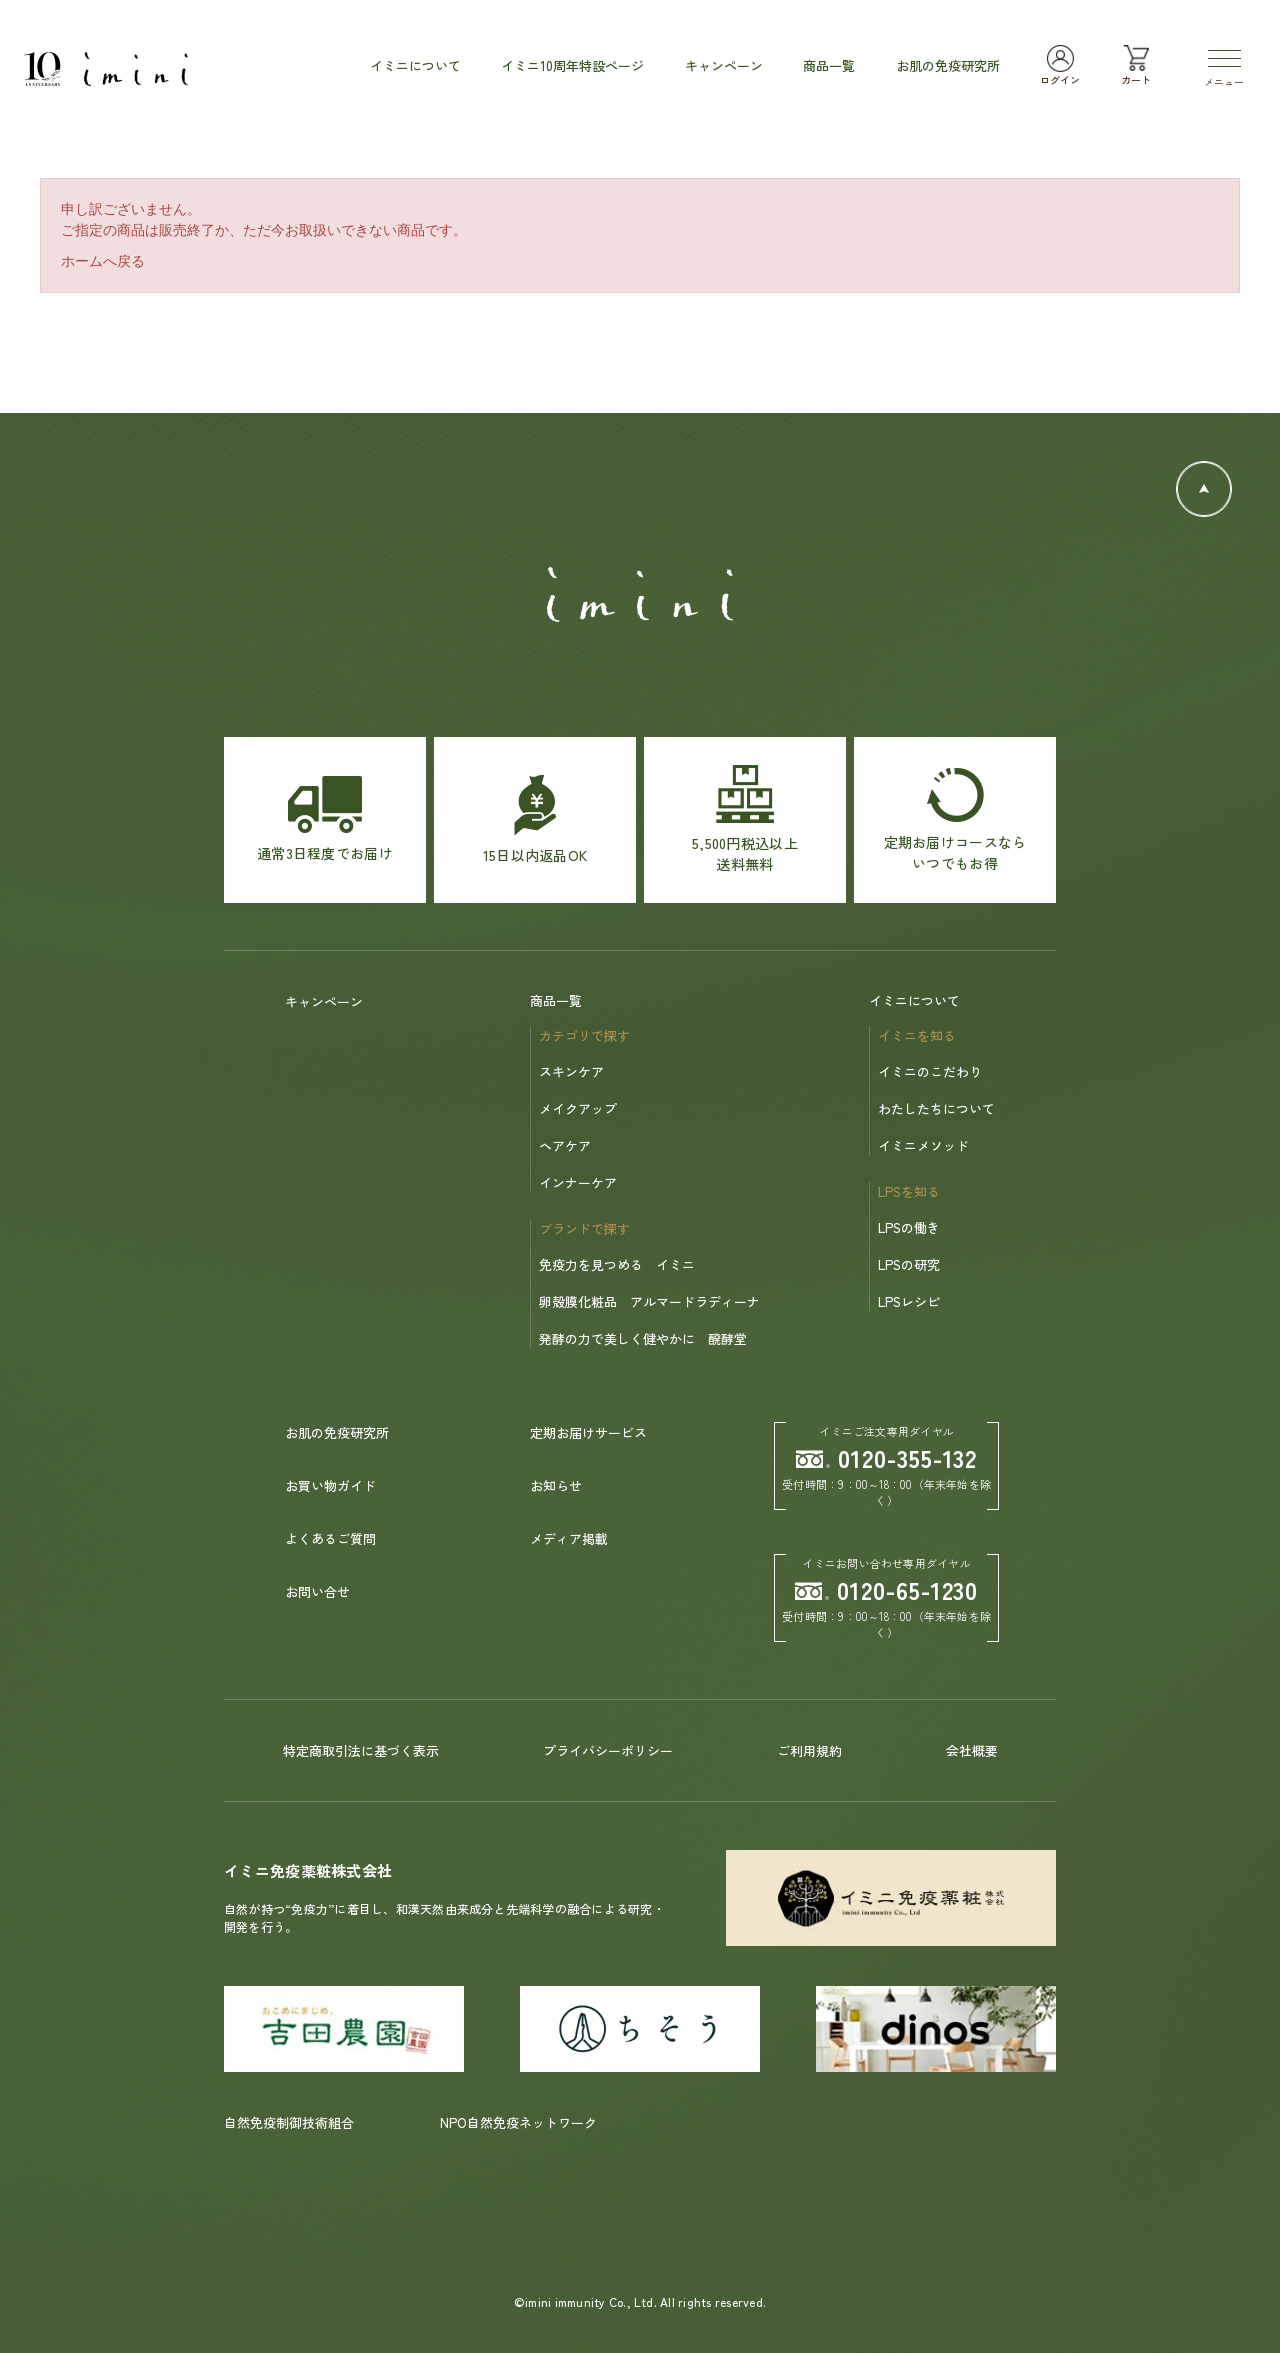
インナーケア (578, 1182)
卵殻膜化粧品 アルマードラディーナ (649, 1301)
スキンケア (571, 1071)
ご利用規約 (809, 1750)
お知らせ (556, 1485)
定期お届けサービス (588, 1432)
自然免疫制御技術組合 (289, 2122)
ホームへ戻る (103, 261)
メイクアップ (578, 1108)
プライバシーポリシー (608, 1750)
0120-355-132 (887, 1457)
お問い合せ (317, 1591)
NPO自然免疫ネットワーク (518, 2122)
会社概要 (972, 1750)
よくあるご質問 (330, 1538)
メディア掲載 (569, 1538)
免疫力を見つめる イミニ (617, 1264)
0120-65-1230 (887, 1589)
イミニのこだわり (930, 1071)
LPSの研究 (909, 1264)
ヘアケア (565, 1145)
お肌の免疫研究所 (337, 1432)
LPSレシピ (909, 1301)
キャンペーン (324, 1001)
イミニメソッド (923, 1145)
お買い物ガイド (330, 1485)
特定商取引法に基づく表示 (361, 1750)
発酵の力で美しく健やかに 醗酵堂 (643, 1338)
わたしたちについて (936, 1108)
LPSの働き (909, 1227)
